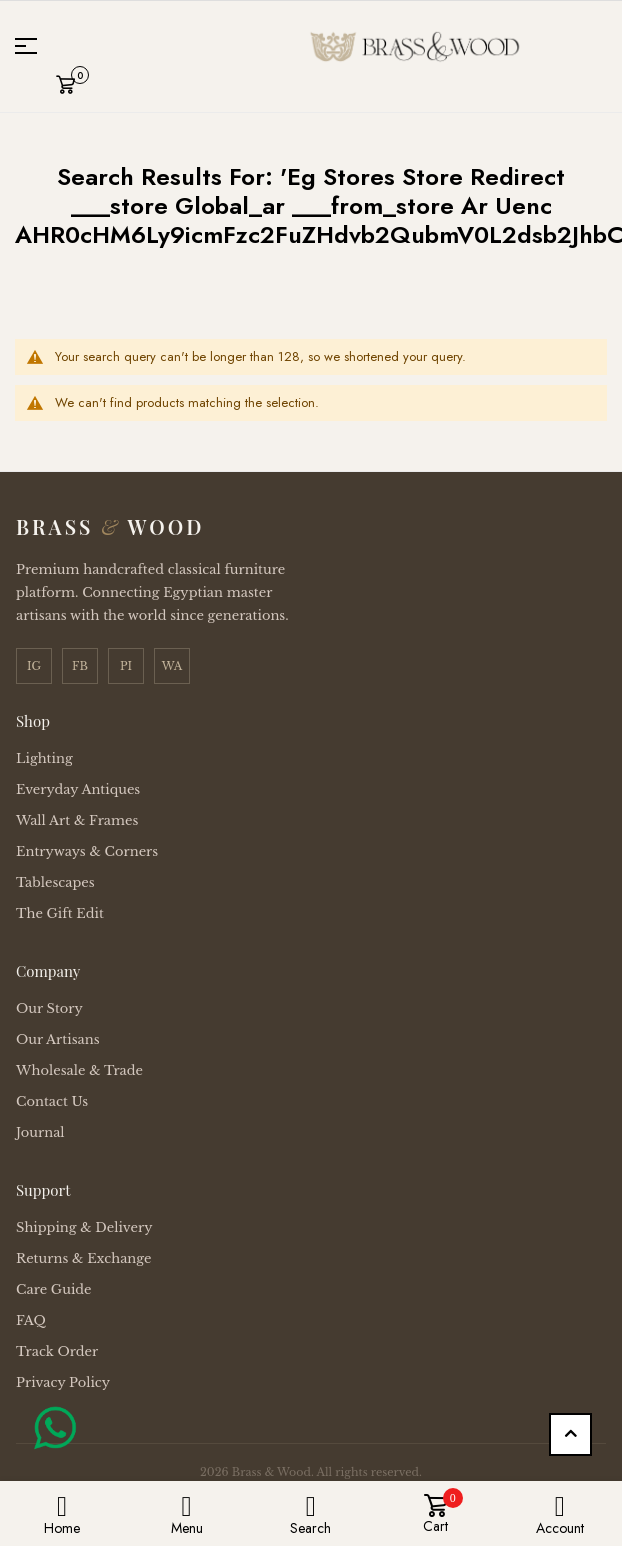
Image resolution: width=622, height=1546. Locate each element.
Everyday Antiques (78, 789)
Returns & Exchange (83, 1258)
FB (80, 666)
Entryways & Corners (87, 851)
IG (34, 666)
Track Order (57, 1351)
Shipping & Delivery (84, 1227)
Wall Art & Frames (77, 820)
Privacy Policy (63, 1382)
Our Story (49, 1008)
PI (126, 666)
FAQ (31, 1320)
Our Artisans (58, 1039)
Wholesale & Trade (79, 1070)
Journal (40, 1132)
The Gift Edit (60, 913)
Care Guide (54, 1289)
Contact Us (52, 1101)
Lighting (44, 758)
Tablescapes (55, 882)
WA (172, 666)
